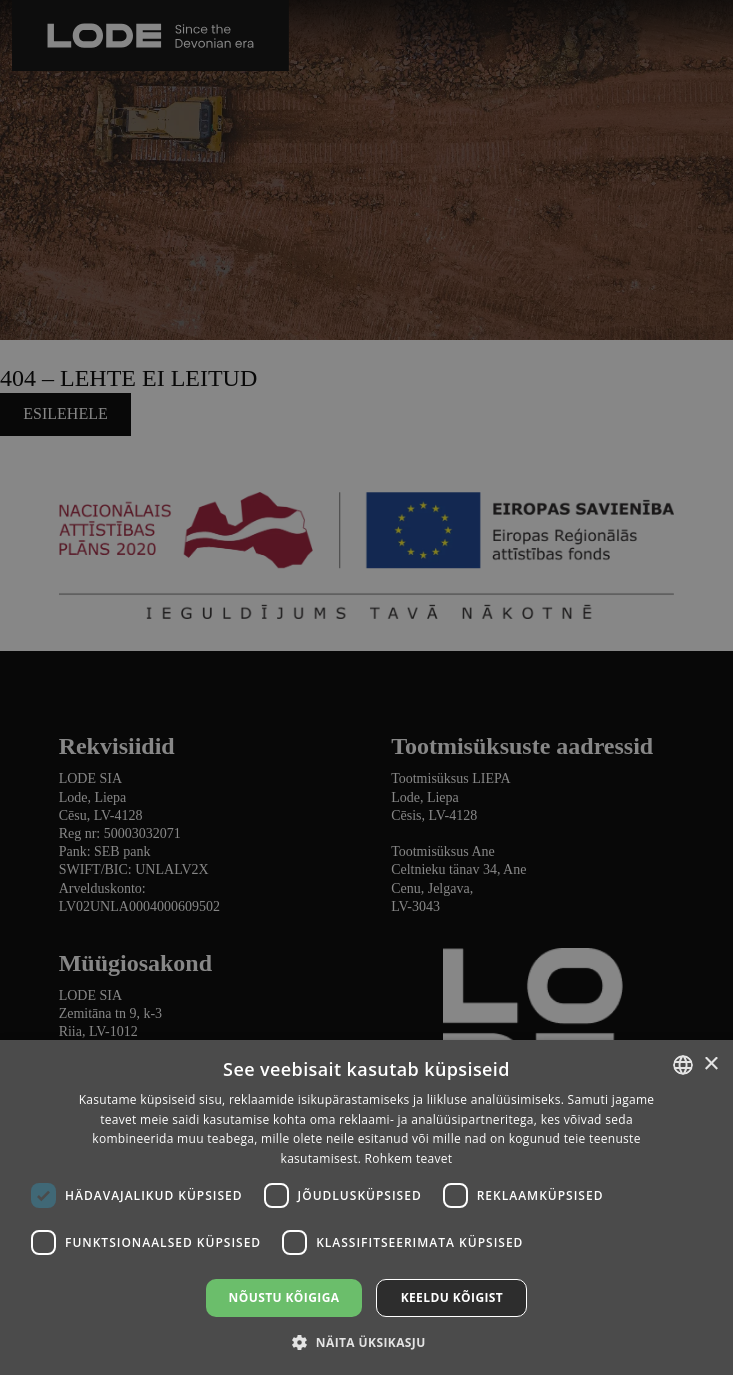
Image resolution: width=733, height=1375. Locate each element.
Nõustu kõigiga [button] (284, 1297)
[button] (366, 1341)
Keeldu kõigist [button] (452, 1297)
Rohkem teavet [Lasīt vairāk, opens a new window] (409, 1158)
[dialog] (366, 687)
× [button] (710, 1064)
